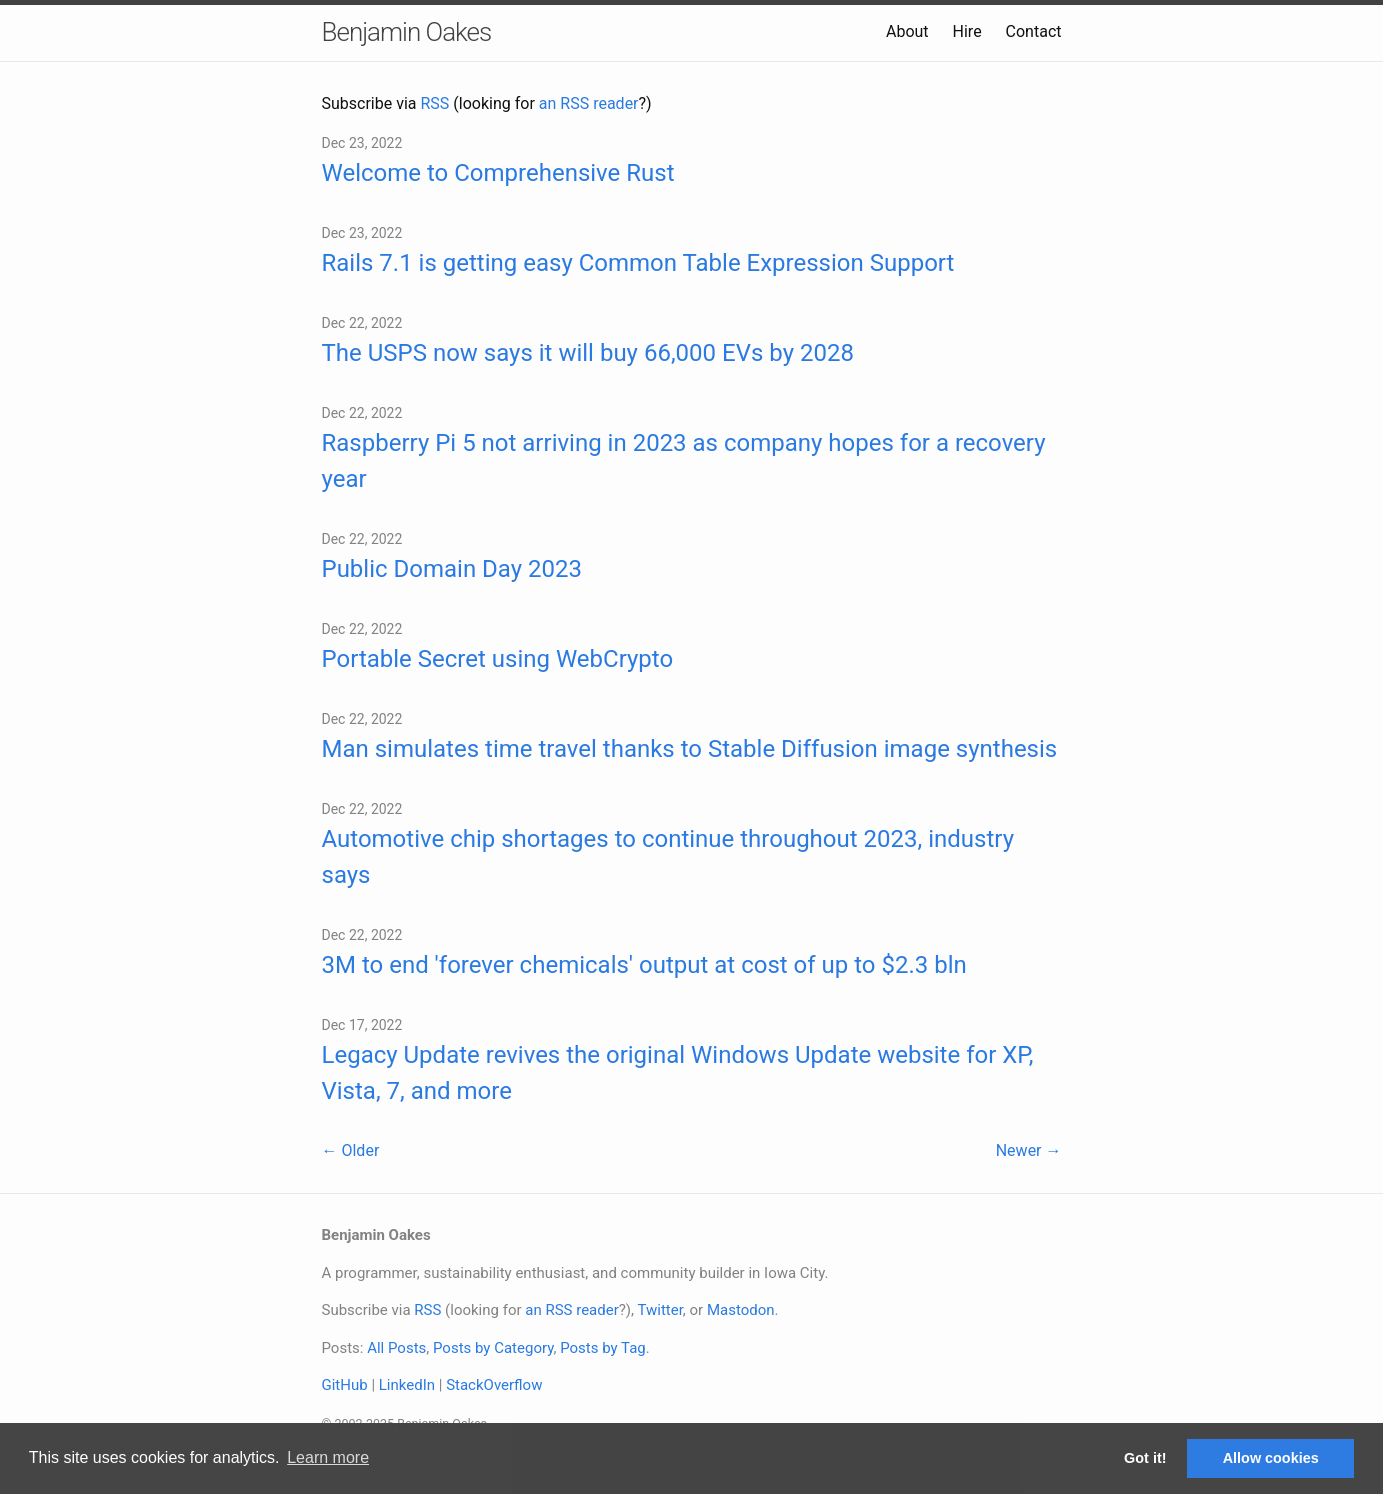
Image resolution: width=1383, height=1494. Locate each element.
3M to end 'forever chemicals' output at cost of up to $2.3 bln (644, 965)
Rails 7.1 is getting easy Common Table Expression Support (638, 263)
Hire (967, 31)
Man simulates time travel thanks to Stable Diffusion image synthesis (690, 749)
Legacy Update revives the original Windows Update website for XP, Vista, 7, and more (678, 1073)
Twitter (659, 1310)
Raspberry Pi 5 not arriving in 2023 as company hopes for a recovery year (684, 461)
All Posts (396, 1348)
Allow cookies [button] (1271, 1458)
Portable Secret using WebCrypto (498, 659)
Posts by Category (493, 1348)
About (907, 31)
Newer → (1029, 1150)
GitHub (345, 1385)
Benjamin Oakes (407, 32)
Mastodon (741, 1310)
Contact (1034, 31)
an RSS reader (589, 103)
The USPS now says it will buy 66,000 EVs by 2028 (588, 353)
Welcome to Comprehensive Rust (498, 173)
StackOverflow (494, 1385)
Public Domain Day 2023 (452, 569)
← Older (351, 1150)
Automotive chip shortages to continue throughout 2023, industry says (668, 857)
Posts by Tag (603, 1348)
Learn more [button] (328, 1457)
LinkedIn (407, 1385)
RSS (435, 103)
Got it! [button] (1145, 1458)
